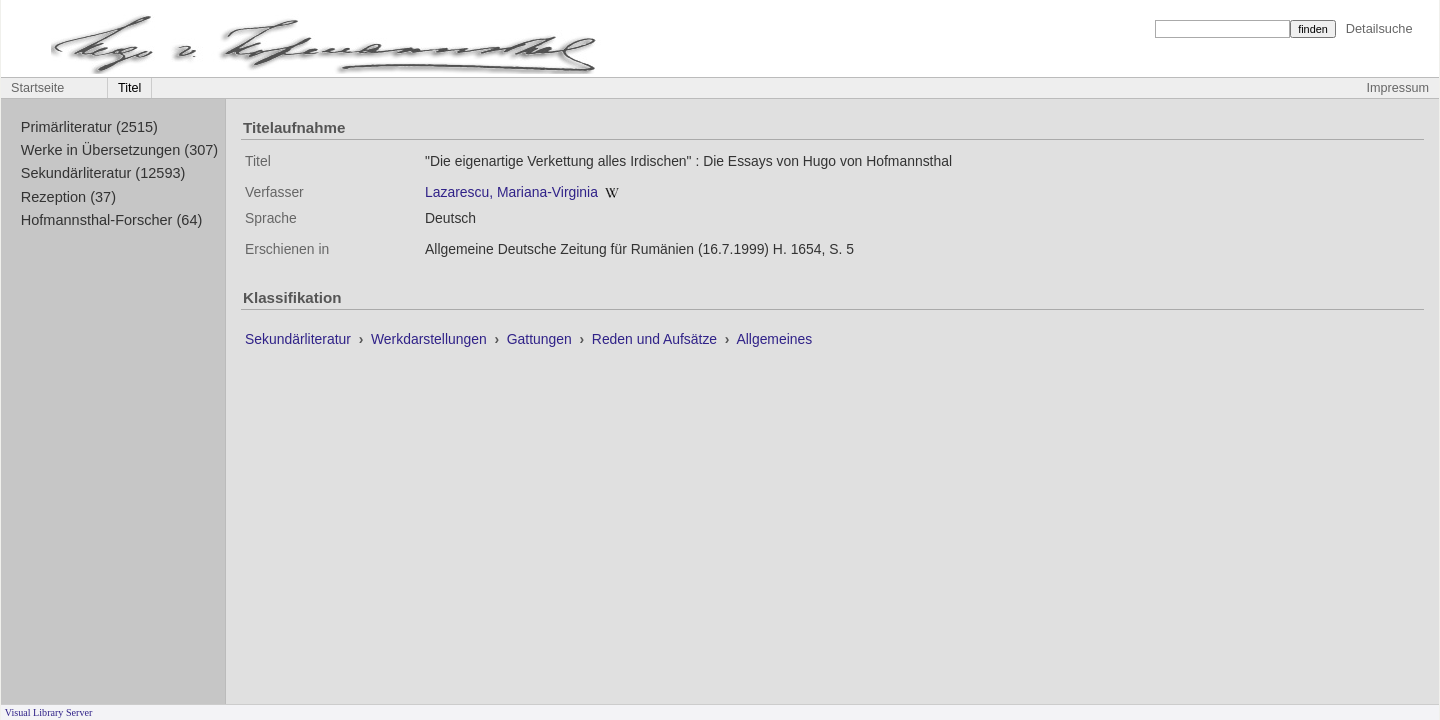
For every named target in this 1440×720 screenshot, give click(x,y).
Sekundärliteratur (300, 339)
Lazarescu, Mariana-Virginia (511, 192)
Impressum (1398, 88)
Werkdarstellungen (431, 339)
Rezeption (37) (68, 197)
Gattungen (541, 339)
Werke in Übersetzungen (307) (119, 150)
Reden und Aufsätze (656, 339)
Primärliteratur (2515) (89, 127)
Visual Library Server (49, 712)
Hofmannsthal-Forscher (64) (112, 220)
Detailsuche (1379, 28)
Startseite (37, 88)
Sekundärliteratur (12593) (103, 173)
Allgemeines (774, 339)
